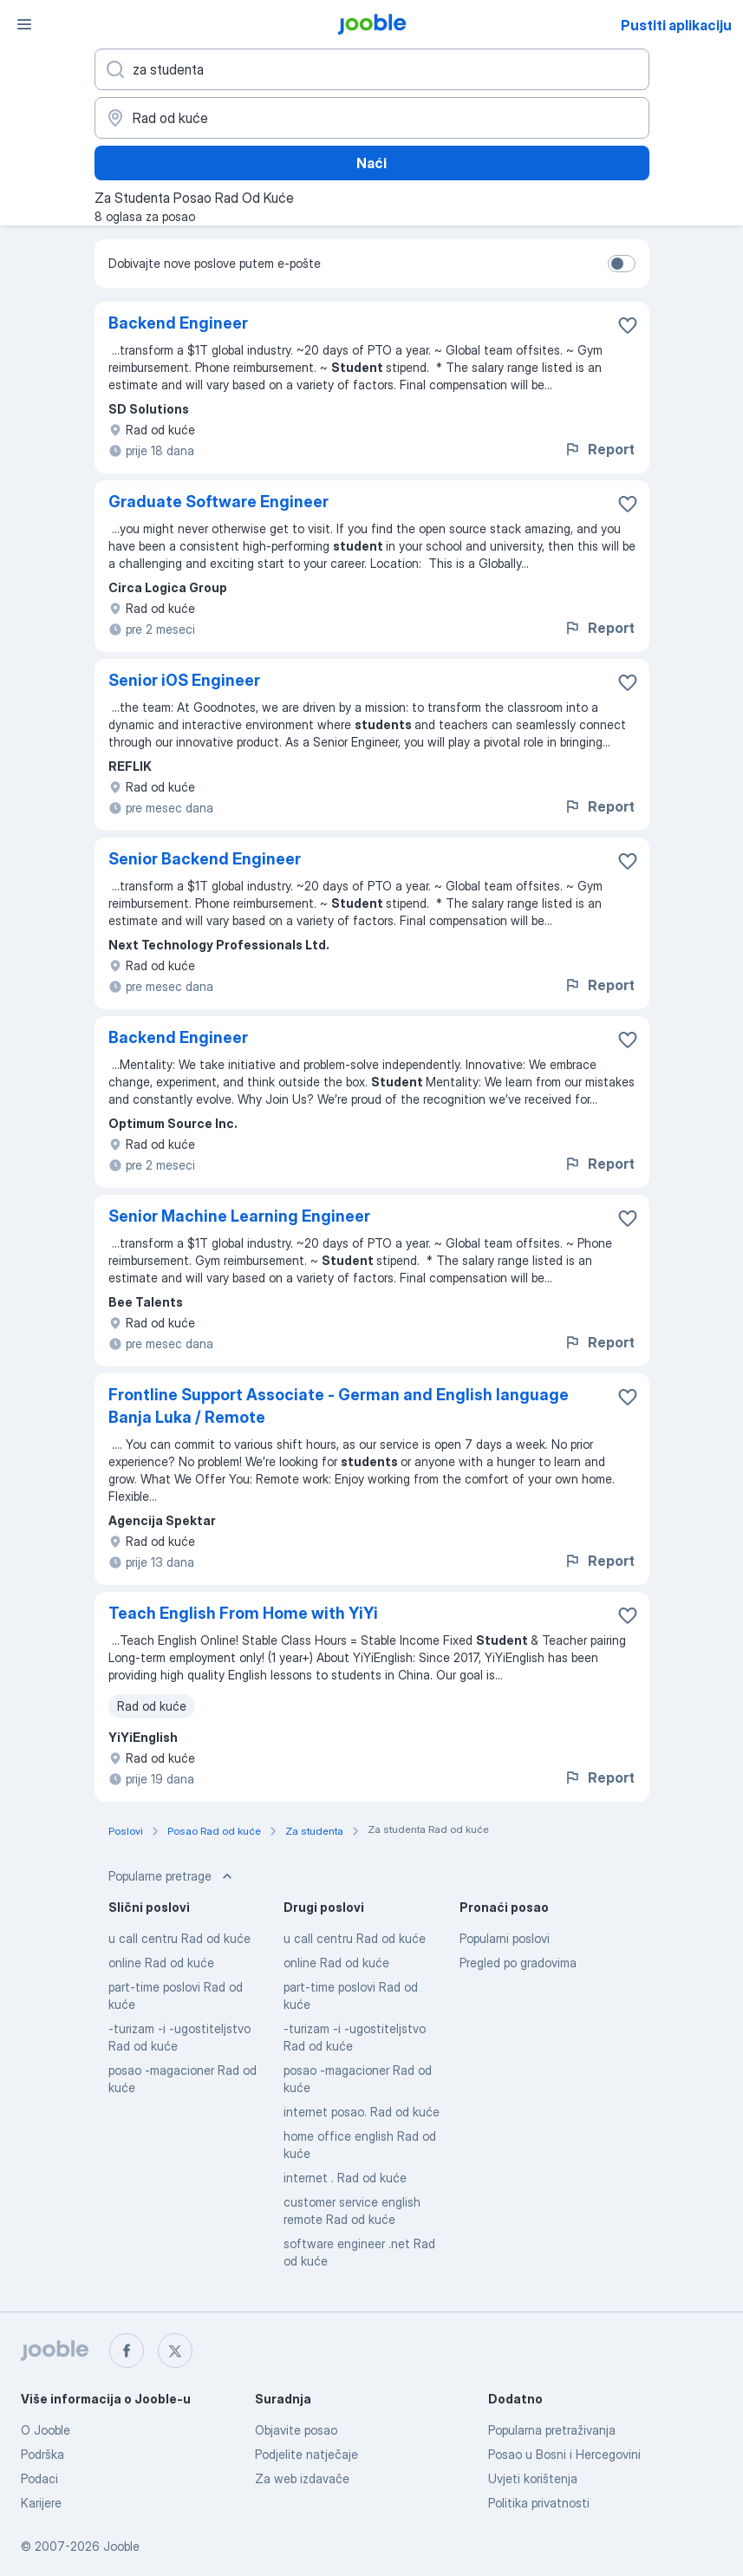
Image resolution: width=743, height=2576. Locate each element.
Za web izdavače (302, 2478)
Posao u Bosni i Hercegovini (564, 2454)
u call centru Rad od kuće (179, 1938)
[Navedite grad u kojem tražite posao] (372, 118)
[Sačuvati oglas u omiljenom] (628, 325)
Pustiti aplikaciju (676, 25)
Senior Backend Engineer (204, 859)
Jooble (121, 2546)
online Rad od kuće (161, 1962)
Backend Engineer (178, 323)
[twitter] (175, 2350)
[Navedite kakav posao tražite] (372, 69)
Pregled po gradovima (518, 1962)
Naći (371, 163)
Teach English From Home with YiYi (243, 1613)
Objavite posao (296, 2430)
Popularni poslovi (504, 1938)
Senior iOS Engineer (184, 680)
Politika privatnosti (539, 2502)
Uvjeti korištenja (532, 2478)
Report (599, 449)
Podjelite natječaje (306, 2454)
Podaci (39, 2478)
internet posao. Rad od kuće (362, 2111)
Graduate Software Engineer (218, 501)
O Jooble (45, 2430)
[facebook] (126, 2350)
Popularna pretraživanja (552, 2430)
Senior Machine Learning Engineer (239, 1216)
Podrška (42, 2454)
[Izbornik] (24, 24)
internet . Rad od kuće (345, 2177)
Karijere (41, 2502)
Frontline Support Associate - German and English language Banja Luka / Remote (338, 1406)
